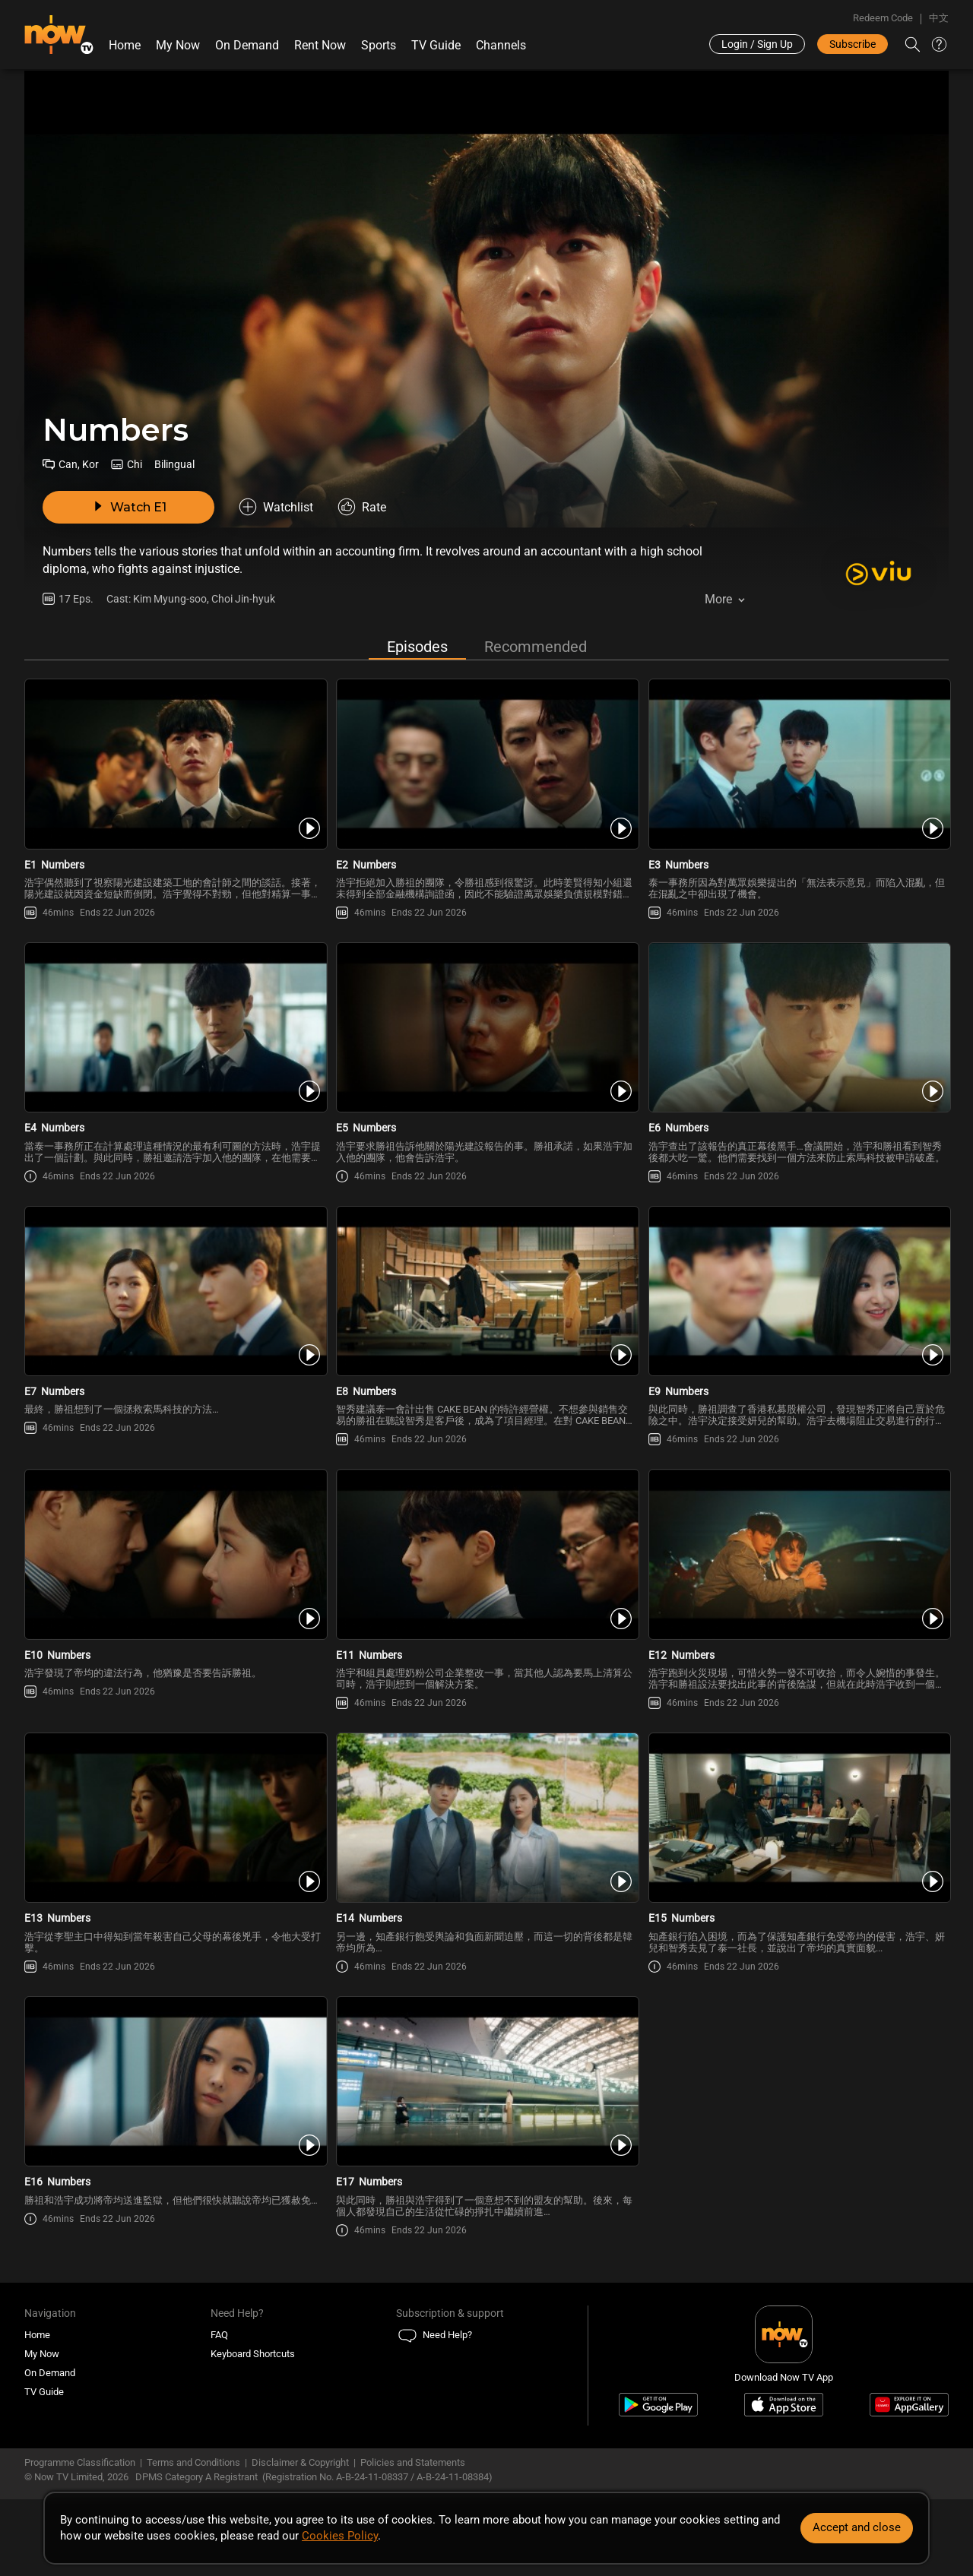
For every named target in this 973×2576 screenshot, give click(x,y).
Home (125, 45)
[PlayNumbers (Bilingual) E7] (174, 1291)
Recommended (535, 647)
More (718, 599)
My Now (178, 45)
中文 (939, 18)
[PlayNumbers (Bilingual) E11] (486, 1554)
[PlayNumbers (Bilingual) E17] (486, 2081)
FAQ (219, 2334)
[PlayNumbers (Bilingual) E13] (174, 1818)
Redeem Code (883, 18)
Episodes (417, 647)
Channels (501, 45)
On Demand (247, 45)
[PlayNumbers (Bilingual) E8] (486, 1291)
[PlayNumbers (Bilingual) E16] (174, 2081)
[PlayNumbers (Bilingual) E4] (174, 1027)
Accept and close (857, 2527)
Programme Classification (79, 2462)
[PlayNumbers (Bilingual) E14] (486, 1818)
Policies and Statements (412, 2462)
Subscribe (852, 44)
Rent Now (320, 45)
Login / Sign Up (757, 44)
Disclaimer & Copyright (300, 2462)
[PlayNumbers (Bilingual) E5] (486, 1027)
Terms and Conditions (193, 2462)
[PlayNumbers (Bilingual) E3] (798, 764)
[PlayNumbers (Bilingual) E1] (174, 764)
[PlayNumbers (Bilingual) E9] (798, 1291)
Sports (378, 45)
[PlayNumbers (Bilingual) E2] (486, 764)
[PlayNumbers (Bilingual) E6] (798, 1027)
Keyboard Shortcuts (253, 2353)
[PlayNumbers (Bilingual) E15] (798, 1818)
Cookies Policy (340, 2536)
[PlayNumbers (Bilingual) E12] (798, 1554)
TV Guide (436, 45)
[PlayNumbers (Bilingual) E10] (174, 1554)
